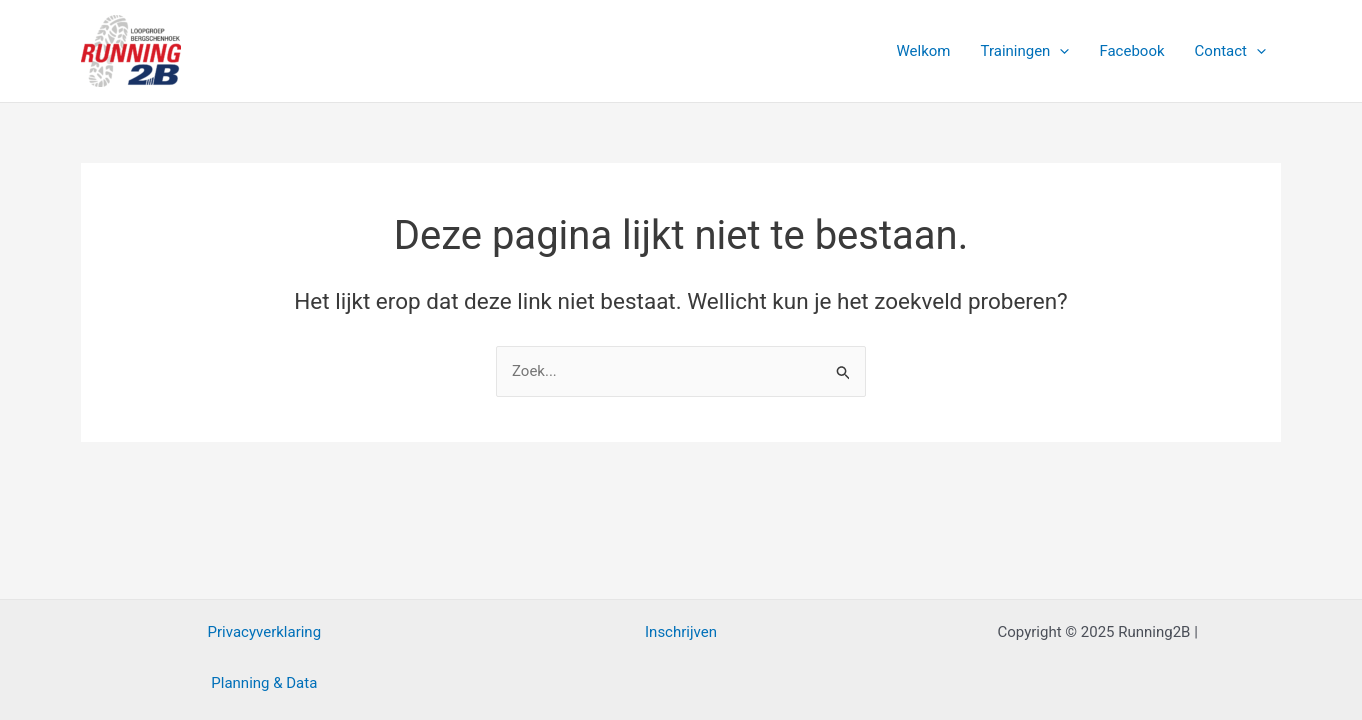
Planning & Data (264, 683)
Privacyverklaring (265, 632)
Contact (1230, 51)
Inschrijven (681, 632)
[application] (1059, 51)
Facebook (1131, 51)
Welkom (924, 51)
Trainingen (1025, 51)
